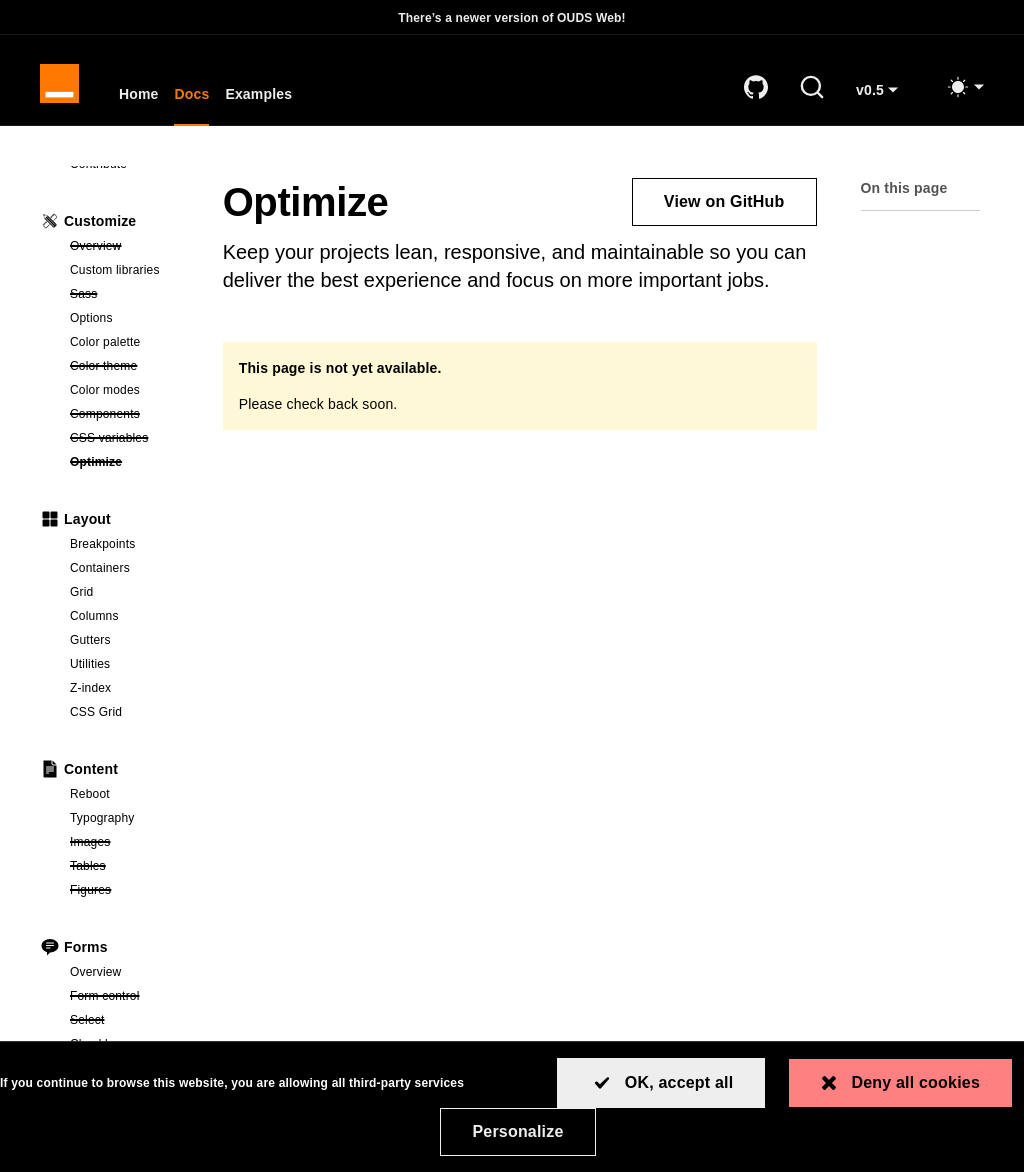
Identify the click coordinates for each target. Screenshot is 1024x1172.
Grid (81, 594)
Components (126, 415)
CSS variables (126, 439)
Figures (126, 891)
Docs (193, 96)
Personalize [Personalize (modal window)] (517, 1131)
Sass (126, 295)
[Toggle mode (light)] (965, 88)
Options (91, 320)
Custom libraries (115, 272)
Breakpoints (102, 546)
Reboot (90, 796)
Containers (100, 570)
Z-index (90, 690)
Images (126, 843)
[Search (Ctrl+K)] (812, 88)
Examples (260, 96)
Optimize (126, 463)
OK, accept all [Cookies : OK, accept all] (679, 1082)
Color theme (126, 367)
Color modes (105, 392)
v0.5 (884, 98)
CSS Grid (96, 714)
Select (126, 1021)
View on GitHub (724, 203)
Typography (102, 820)
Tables (126, 867)
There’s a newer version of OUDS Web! (512, 18)
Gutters (90, 642)
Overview (126, 247)
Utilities (90, 666)
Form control (126, 997)
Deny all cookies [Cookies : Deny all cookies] (915, 1082)
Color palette (105, 344)
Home (140, 96)
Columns (94, 618)
